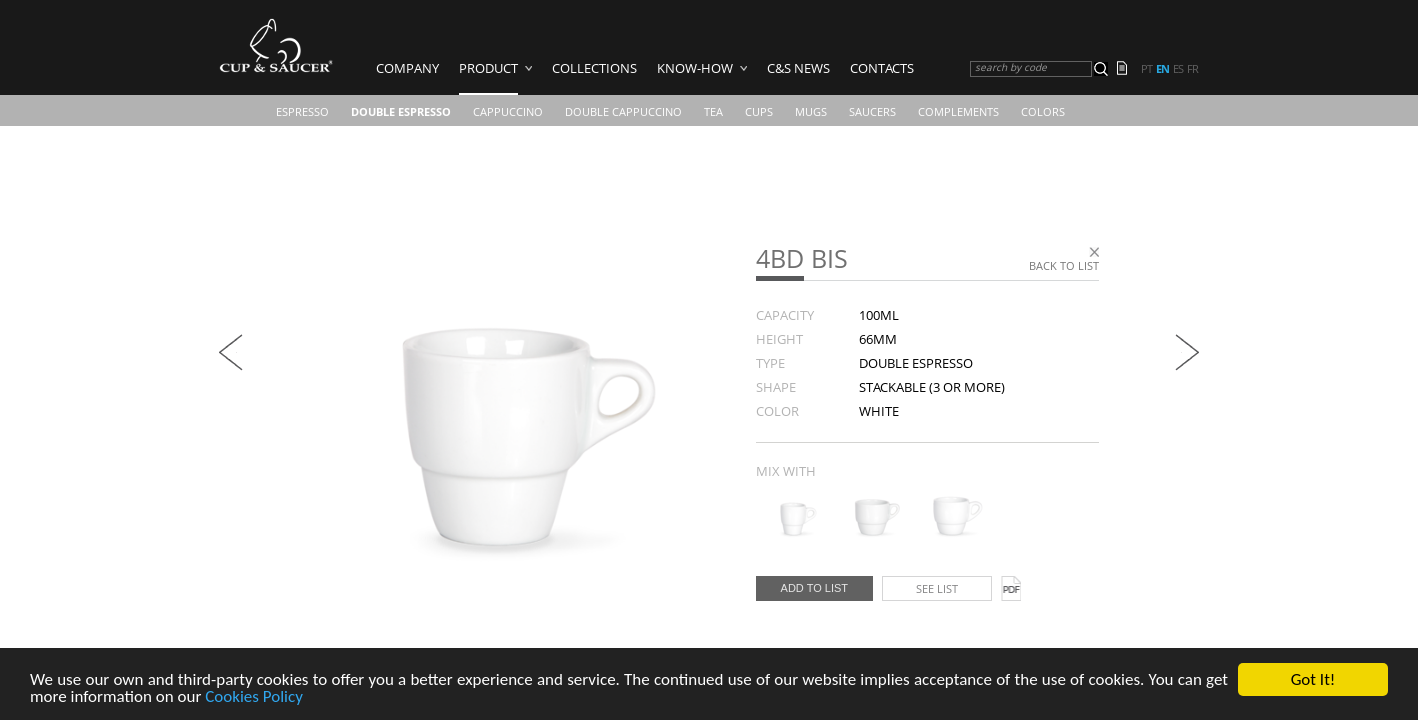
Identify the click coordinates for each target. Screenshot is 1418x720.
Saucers (872, 111)
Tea (713, 111)
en (1162, 69)
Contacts (882, 68)
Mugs (811, 111)
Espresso (302, 111)
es (1178, 69)
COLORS (1043, 111)
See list (937, 588)
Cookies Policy (254, 698)
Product (488, 68)
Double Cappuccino (623, 111)
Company (407, 68)
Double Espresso (401, 111)
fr (1192, 69)
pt (1146, 69)
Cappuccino (508, 111)
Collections (594, 68)
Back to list (1064, 265)
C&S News (798, 68)
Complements (958, 111)
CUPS (759, 111)
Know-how (695, 68)
